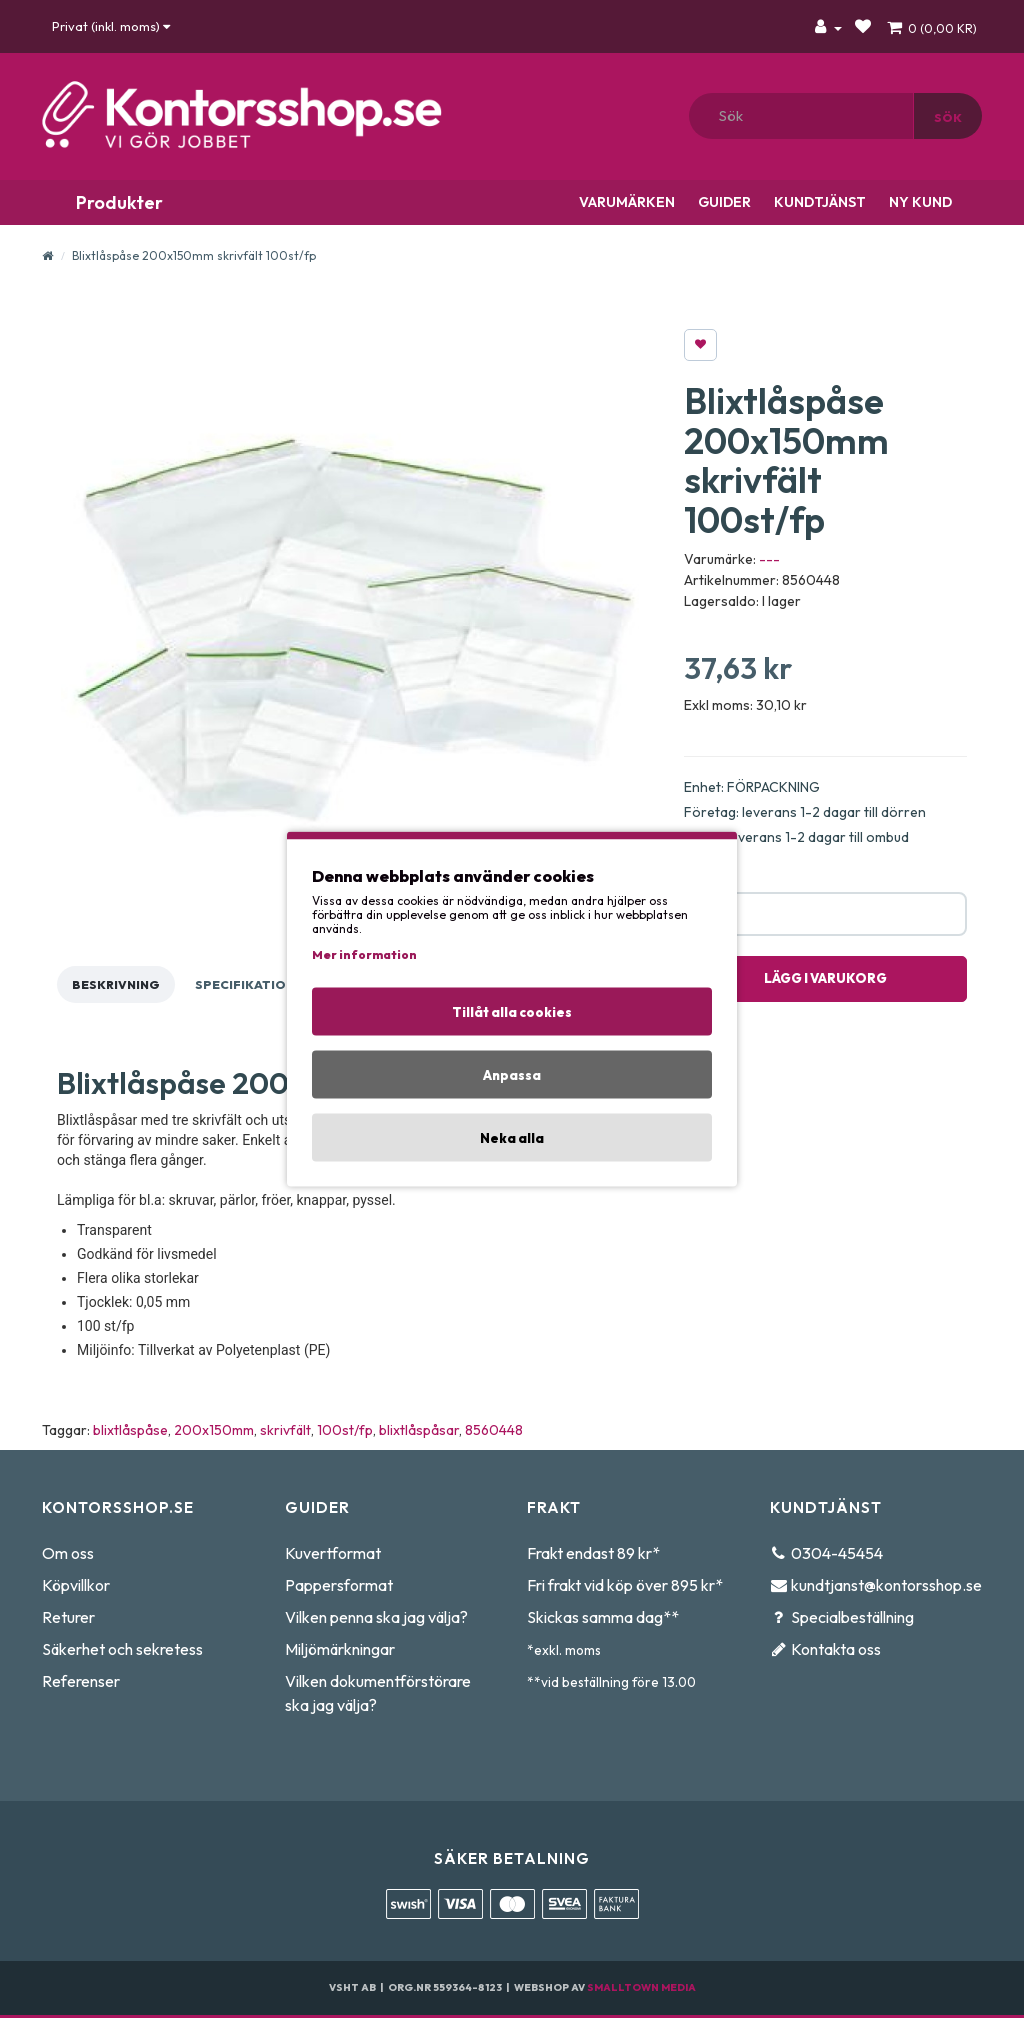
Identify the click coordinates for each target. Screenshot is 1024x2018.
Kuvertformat (333, 1553)
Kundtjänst (818, 202)
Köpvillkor (76, 1585)
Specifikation (245, 984)
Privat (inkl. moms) (111, 26)
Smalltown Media (641, 1987)
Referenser (81, 1681)
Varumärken (625, 202)
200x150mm (214, 1430)
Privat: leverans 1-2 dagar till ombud (796, 837)
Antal (700, 877)
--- (769, 559)
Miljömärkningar (340, 1649)
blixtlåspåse (130, 1430)
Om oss (68, 1553)
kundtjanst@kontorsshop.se (886, 1585)
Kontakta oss (836, 1649)
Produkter (117, 202)
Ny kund (919, 202)
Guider (723, 202)
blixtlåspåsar (419, 1430)
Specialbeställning (852, 1617)
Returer (68, 1617)
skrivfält (285, 1430)
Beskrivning (116, 984)
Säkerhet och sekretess (122, 1649)
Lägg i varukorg (825, 978)
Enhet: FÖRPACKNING (752, 787)
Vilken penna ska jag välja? (376, 1617)
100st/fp (345, 1430)
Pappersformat (339, 1585)
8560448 (494, 1430)
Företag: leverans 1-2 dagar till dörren (805, 812)
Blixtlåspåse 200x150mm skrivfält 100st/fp (194, 255)
